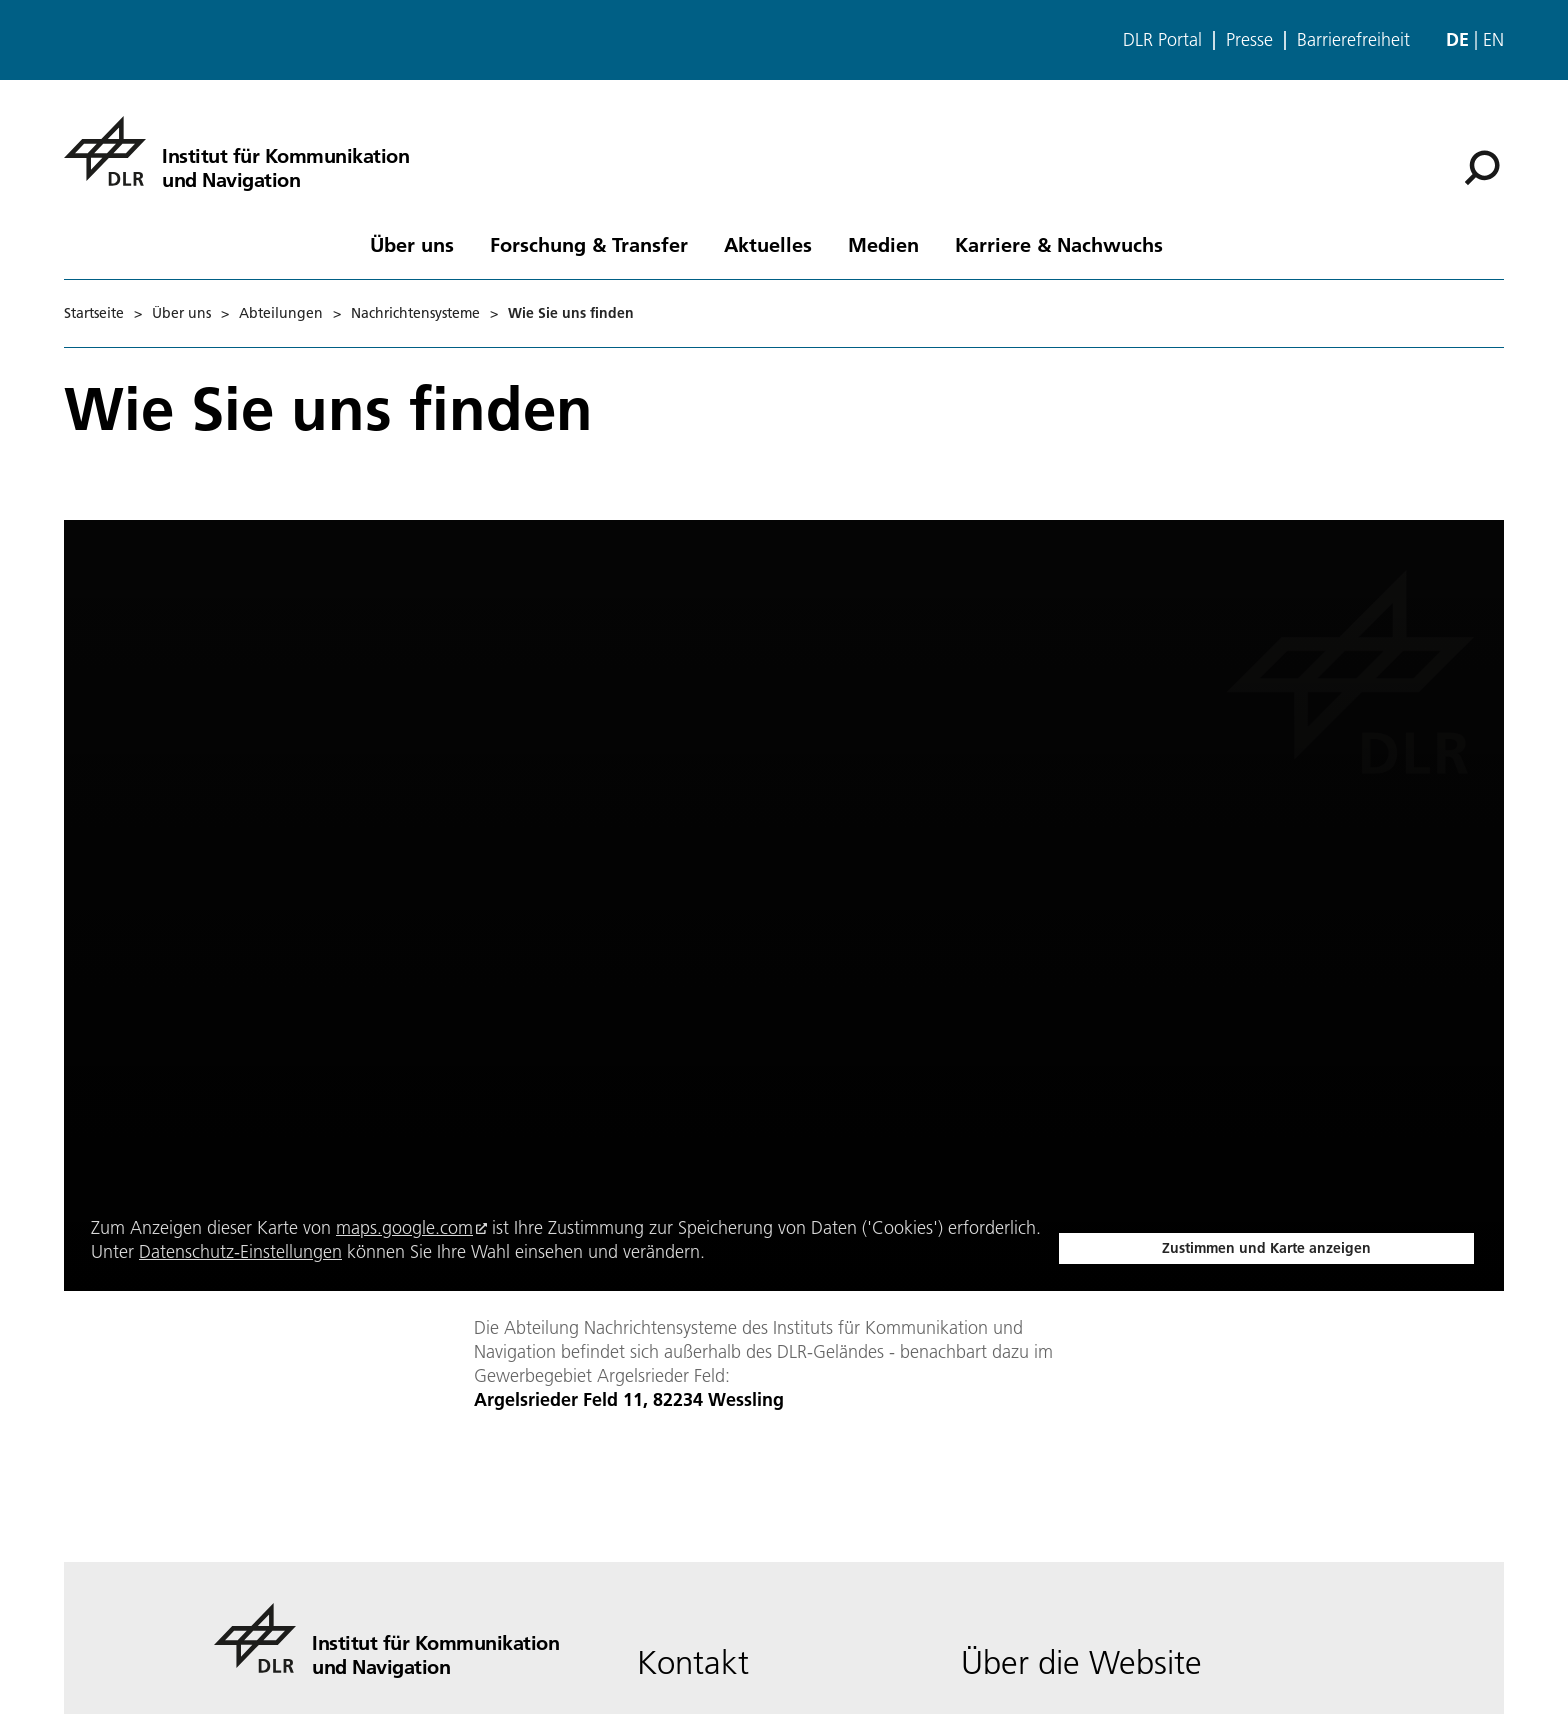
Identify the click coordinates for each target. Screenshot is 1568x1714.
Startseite (94, 313)
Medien (883, 244)
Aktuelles (768, 244)
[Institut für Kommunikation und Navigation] (236, 151)
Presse (1249, 40)
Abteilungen (281, 313)
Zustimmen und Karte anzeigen (1266, 1248)
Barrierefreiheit (1353, 40)
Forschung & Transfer (589, 244)
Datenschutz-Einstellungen (240, 1251)
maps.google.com (404, 1227)
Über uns (412, 244)
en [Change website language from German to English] (1493, 39)
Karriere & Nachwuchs (1059, 244)
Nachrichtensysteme (415, 313)
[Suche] (1482, 168)
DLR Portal (1162, 40)
